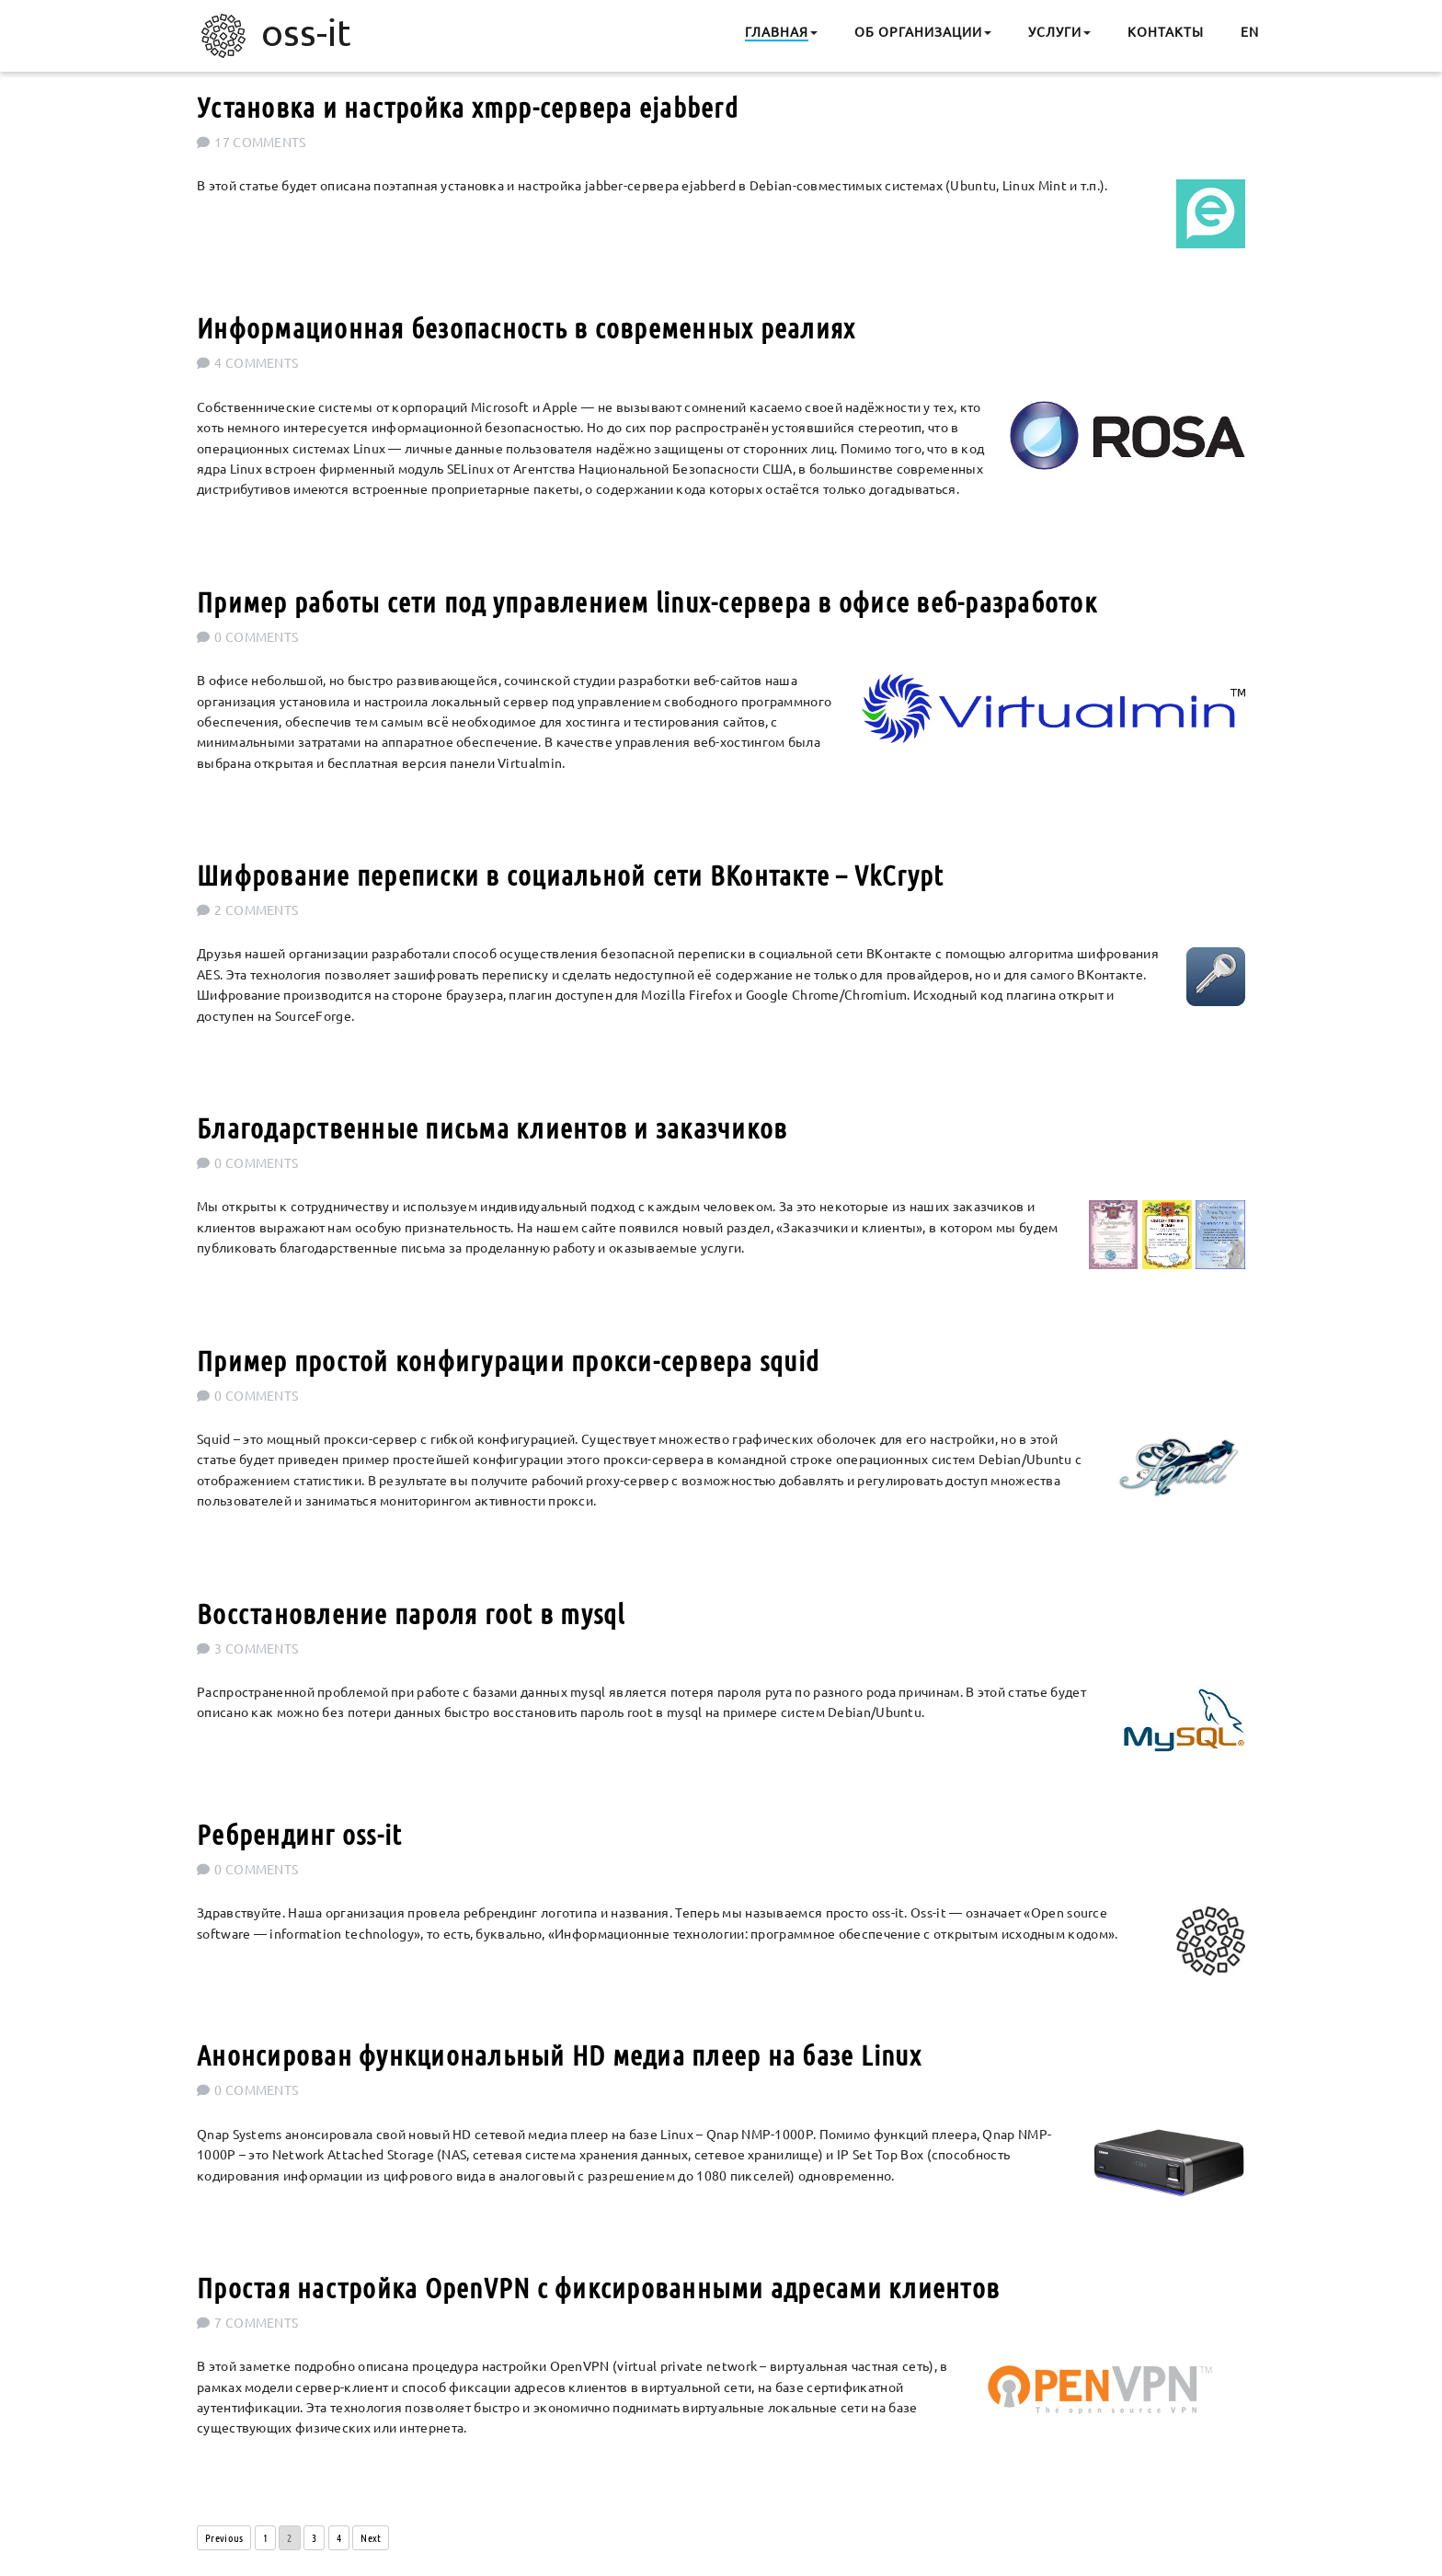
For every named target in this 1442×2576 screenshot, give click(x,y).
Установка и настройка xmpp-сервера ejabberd (467, 106)
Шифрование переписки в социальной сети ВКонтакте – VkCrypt (570, 874)
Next (370, 2537)
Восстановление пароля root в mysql (411, 1613)
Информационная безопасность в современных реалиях (526, 327)
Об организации (918, 31)
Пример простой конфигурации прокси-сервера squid (508, 1360)
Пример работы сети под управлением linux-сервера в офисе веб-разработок (647, 601)
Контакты (1165, 31)
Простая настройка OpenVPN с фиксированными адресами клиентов (598, 2287)
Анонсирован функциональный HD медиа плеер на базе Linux (559, 2054)
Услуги (1055, 31)
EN (1250, 31)
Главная (776, 31)
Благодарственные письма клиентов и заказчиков (492, 1127)
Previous (224, 2537)
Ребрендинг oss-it (299, 1833)
